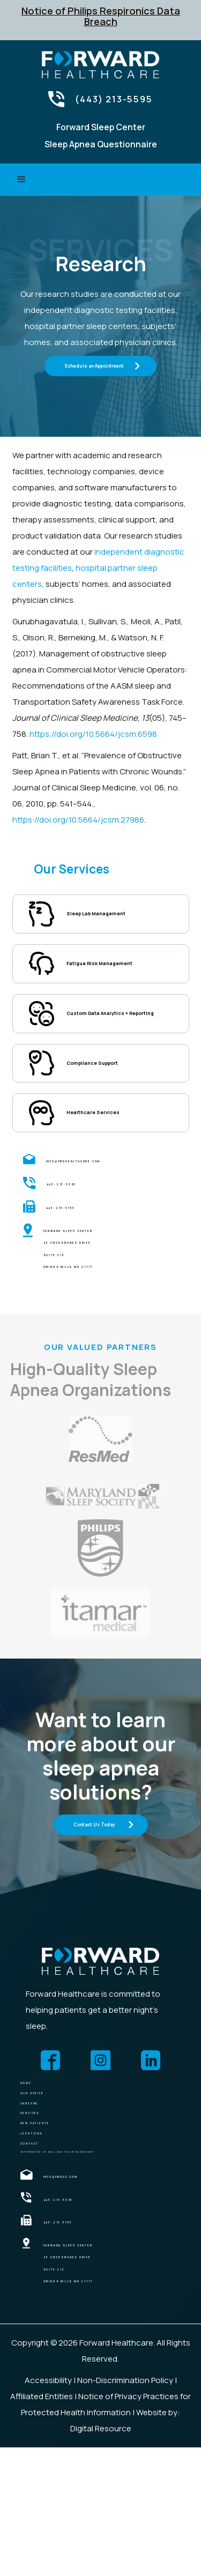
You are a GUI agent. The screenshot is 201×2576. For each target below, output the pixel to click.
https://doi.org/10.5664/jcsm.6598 (93, 734)
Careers (42, 2178)
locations (48, 2243)
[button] (21, 179)
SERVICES (43, 2200)
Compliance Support (111, 1102)
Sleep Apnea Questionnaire (100, 144)
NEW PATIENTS (56, 2221)
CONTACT (45, 2264)
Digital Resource (100, 2557)
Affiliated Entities (41, 2524)
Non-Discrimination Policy (125, 2508)
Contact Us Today (94, 1871)
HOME (34, 2135)
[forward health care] (101, 2008)
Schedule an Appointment (94, 365)
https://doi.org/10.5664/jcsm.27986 (78, 819)
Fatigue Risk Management (95, 976)
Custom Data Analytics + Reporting (116, 1042)
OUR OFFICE (49, 2157)
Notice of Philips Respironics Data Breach (100, 16)
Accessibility (48, 2508)
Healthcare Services (111, 1157)
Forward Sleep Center (100, 127)
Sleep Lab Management (117, 916)
